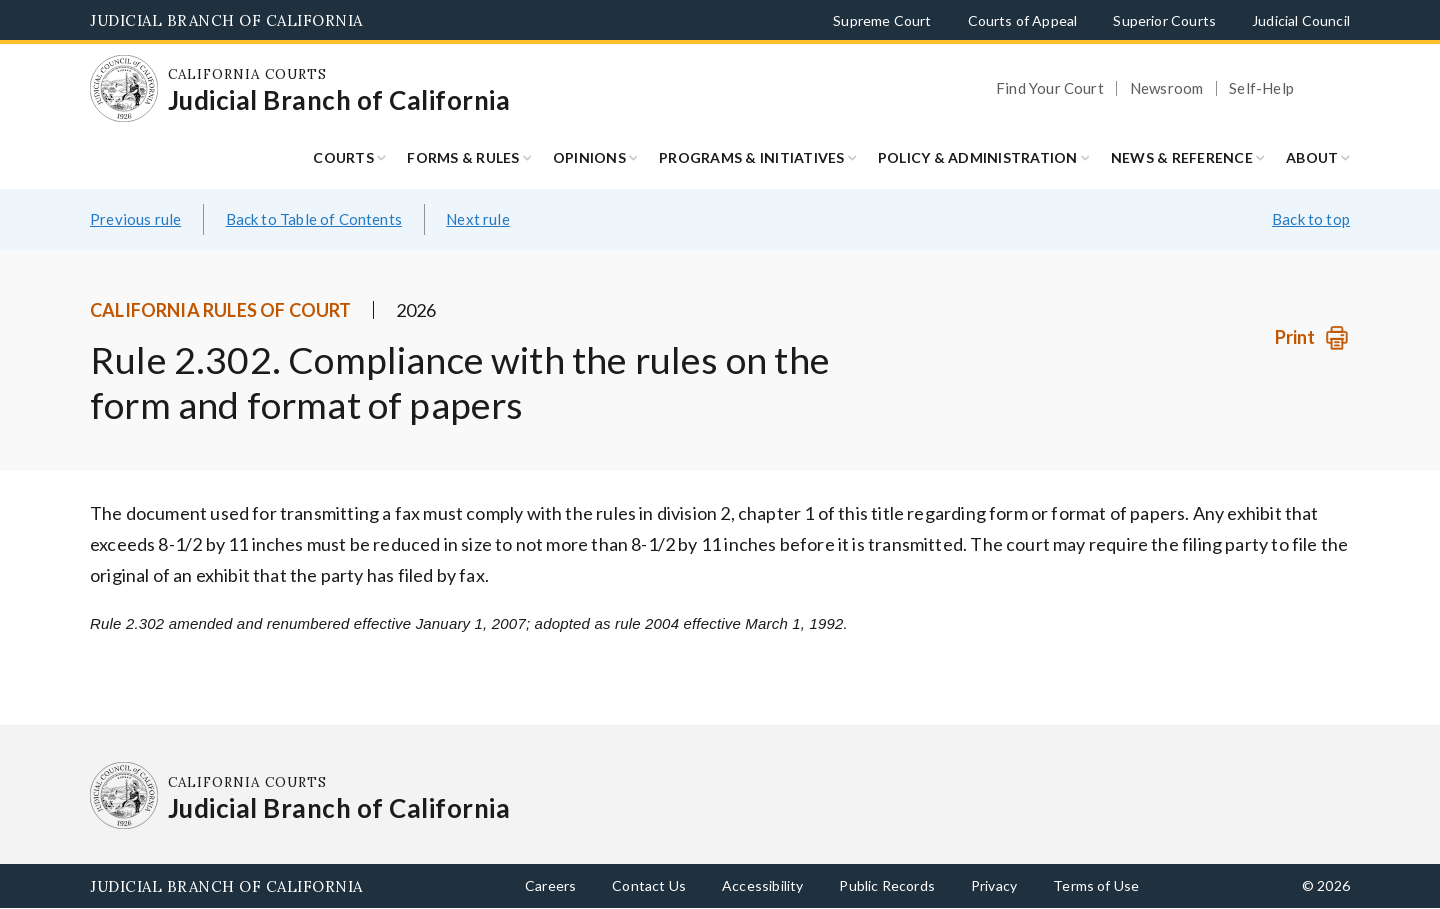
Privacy (994, 885)
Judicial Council (1301, 20)
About (1312, 157)
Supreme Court (882, 20)
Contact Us (649, 885)
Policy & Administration (978, 157)
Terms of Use (1096, 885)
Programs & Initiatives (752, 157)
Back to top (1311, 219)
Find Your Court (1050, 88)
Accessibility (762, 885)
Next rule (478, 219)
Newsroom (1166, 88)
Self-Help (1261, 88)
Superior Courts (1164, 20)
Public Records (887, 885)
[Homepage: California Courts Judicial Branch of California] (124, 89)
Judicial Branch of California (226, 20)
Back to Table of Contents (314, 219)
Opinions (589, 157)
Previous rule (135, 219)
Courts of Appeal (1023, 20)
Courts (343, 157)
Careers (550, 885)
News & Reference (1182, 157)
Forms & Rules (463, 157)
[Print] (1312, 337)
